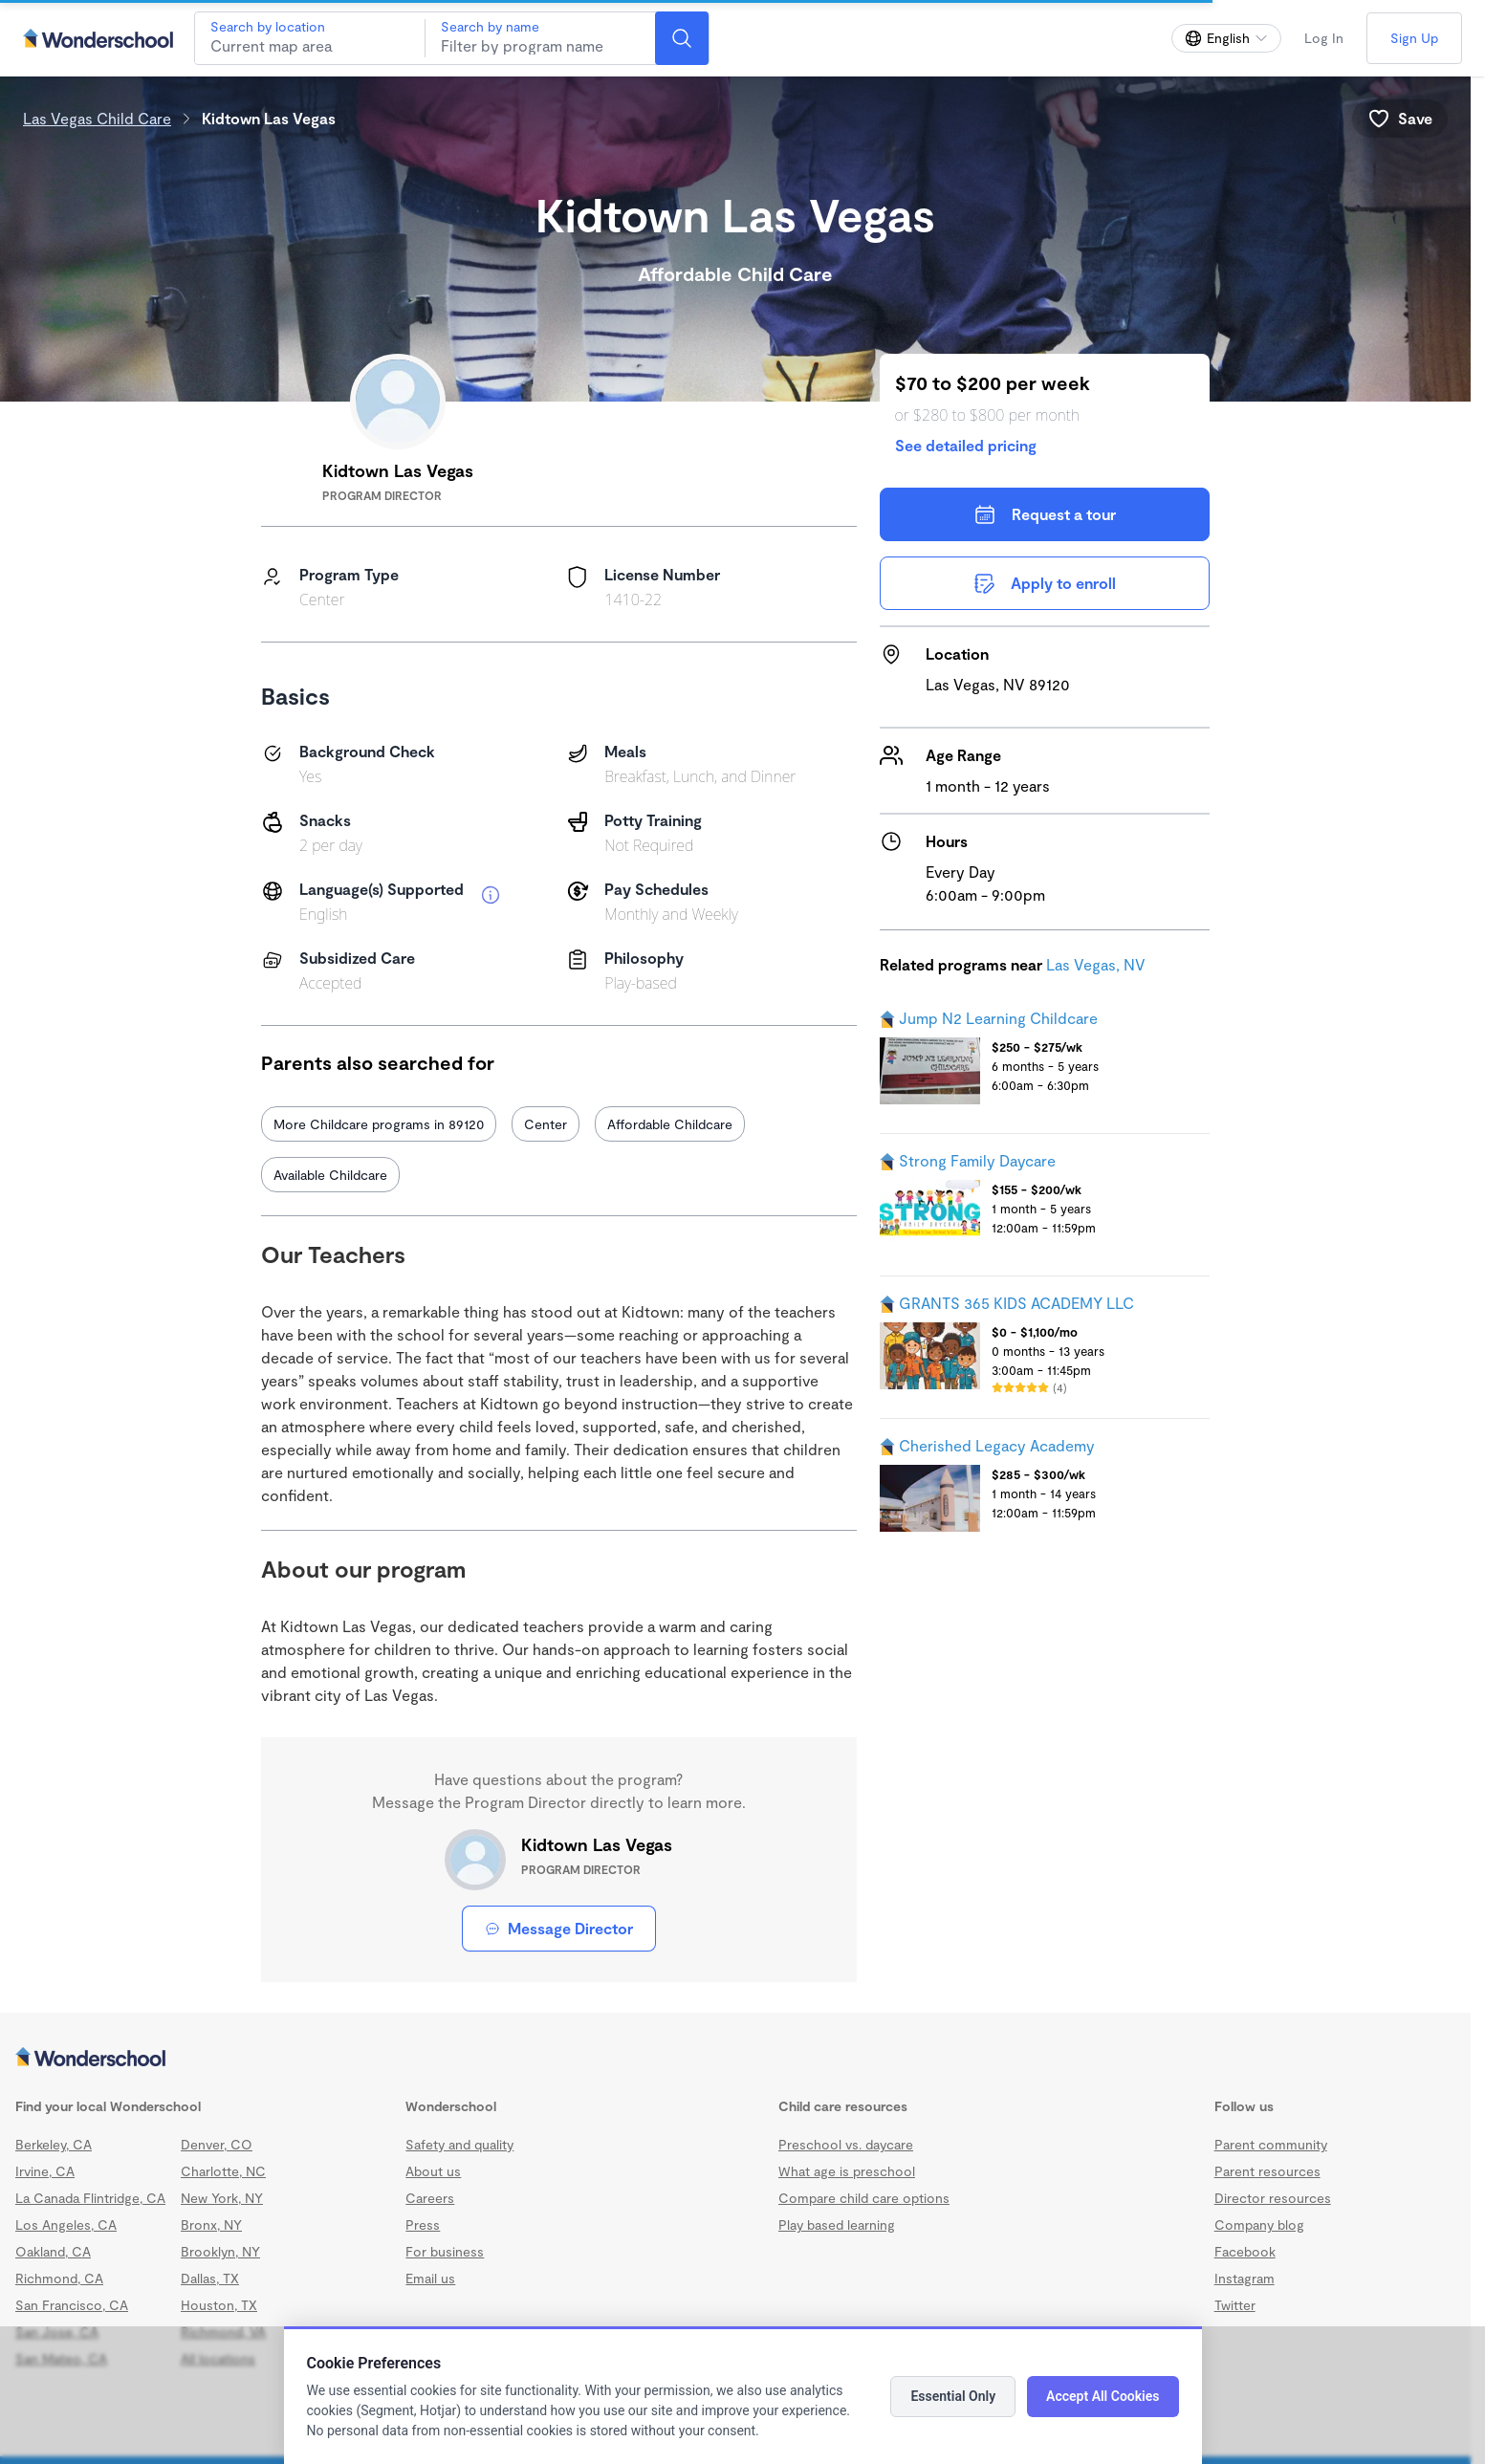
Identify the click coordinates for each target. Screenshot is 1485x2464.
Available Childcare (330, 1175)
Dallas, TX (210, 2278)
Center (545, 1124)
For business (444, 2251)
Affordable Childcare (669, 1124)
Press (422, 2224)
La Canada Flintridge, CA (90, 2198)
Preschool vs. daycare (845, 2144)
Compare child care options (864, 2198)
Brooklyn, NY (220, 2251)
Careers (429, 2198)
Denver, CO (216, 2144)
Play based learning (836, 2224)
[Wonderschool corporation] (735, 2058)
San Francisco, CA (71, 2305)
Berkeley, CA (53, 2144)
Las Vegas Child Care (97, 118)
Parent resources (1267, 2171)
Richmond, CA (59, 2278)
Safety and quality (459, 2144)
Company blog (1259, 2224)
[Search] (682, 38)
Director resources (1272, 2198)
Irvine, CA (45, 2171)
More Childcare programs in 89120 (378, 1124)
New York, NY (222, 2198)
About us (433, 2171)
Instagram (1244, 2278)
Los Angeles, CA (66, 2224)
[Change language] (1226, 38)
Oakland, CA (53, 2251)
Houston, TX (219, 2305)
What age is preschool (846, 2171)
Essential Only (952, 2396)
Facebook (1245, 2251)
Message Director (559, 1928)
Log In (1323, 38)
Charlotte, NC (223, 2171)
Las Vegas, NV (1096, 964)
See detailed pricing (966, 445)
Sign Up (1414, 38)
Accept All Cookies (1102, 2396)
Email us (430, 2278)
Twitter (1235, 2305)
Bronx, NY (211, 2224)
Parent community (1270, 2144)
